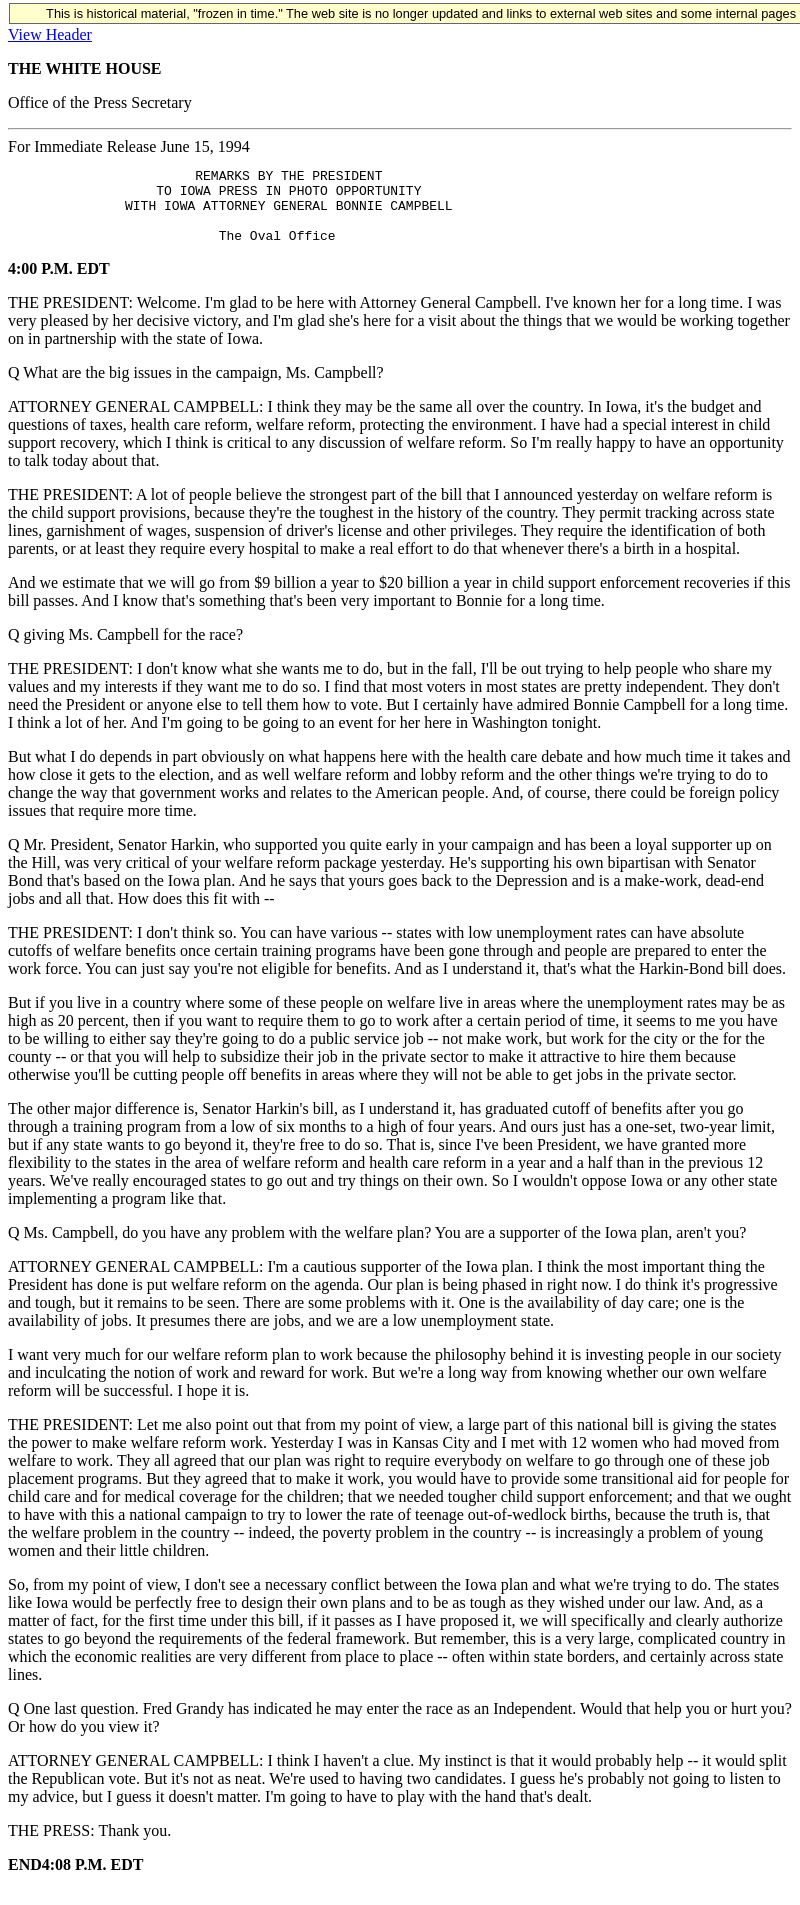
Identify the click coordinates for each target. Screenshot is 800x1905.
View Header (50, 34)
